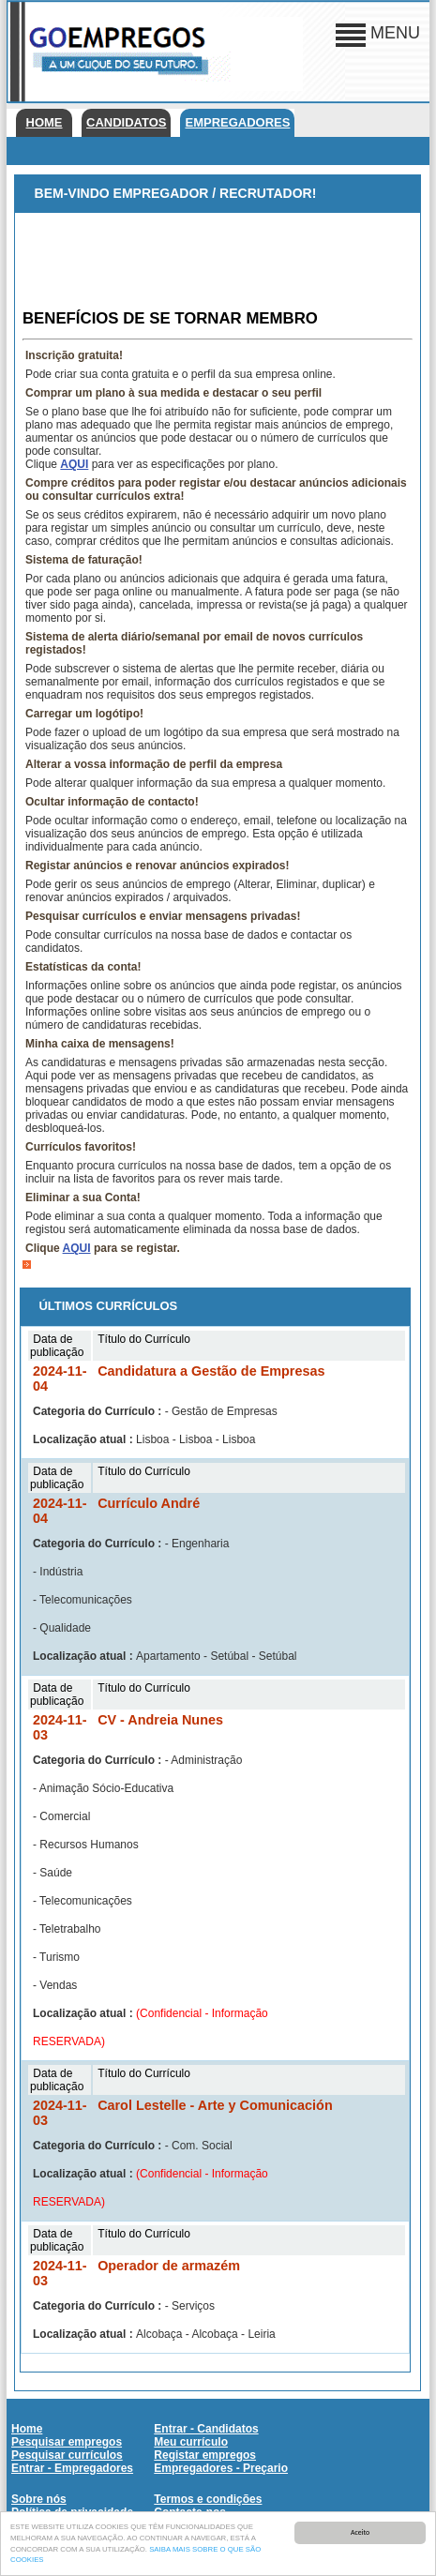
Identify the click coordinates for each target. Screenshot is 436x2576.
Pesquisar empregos (66, 2441)
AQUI (74, 464)
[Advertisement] (217, 260)
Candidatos (126, 122)
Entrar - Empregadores (72, 2468)
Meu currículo (191, 2441)
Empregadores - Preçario (221, 2468)
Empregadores (237, 122)
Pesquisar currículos (67, 2455)
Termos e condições (208, 2499)
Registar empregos (205, 2455)
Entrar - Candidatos (206, 2428)
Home (44, 122)
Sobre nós (39, 2499)
